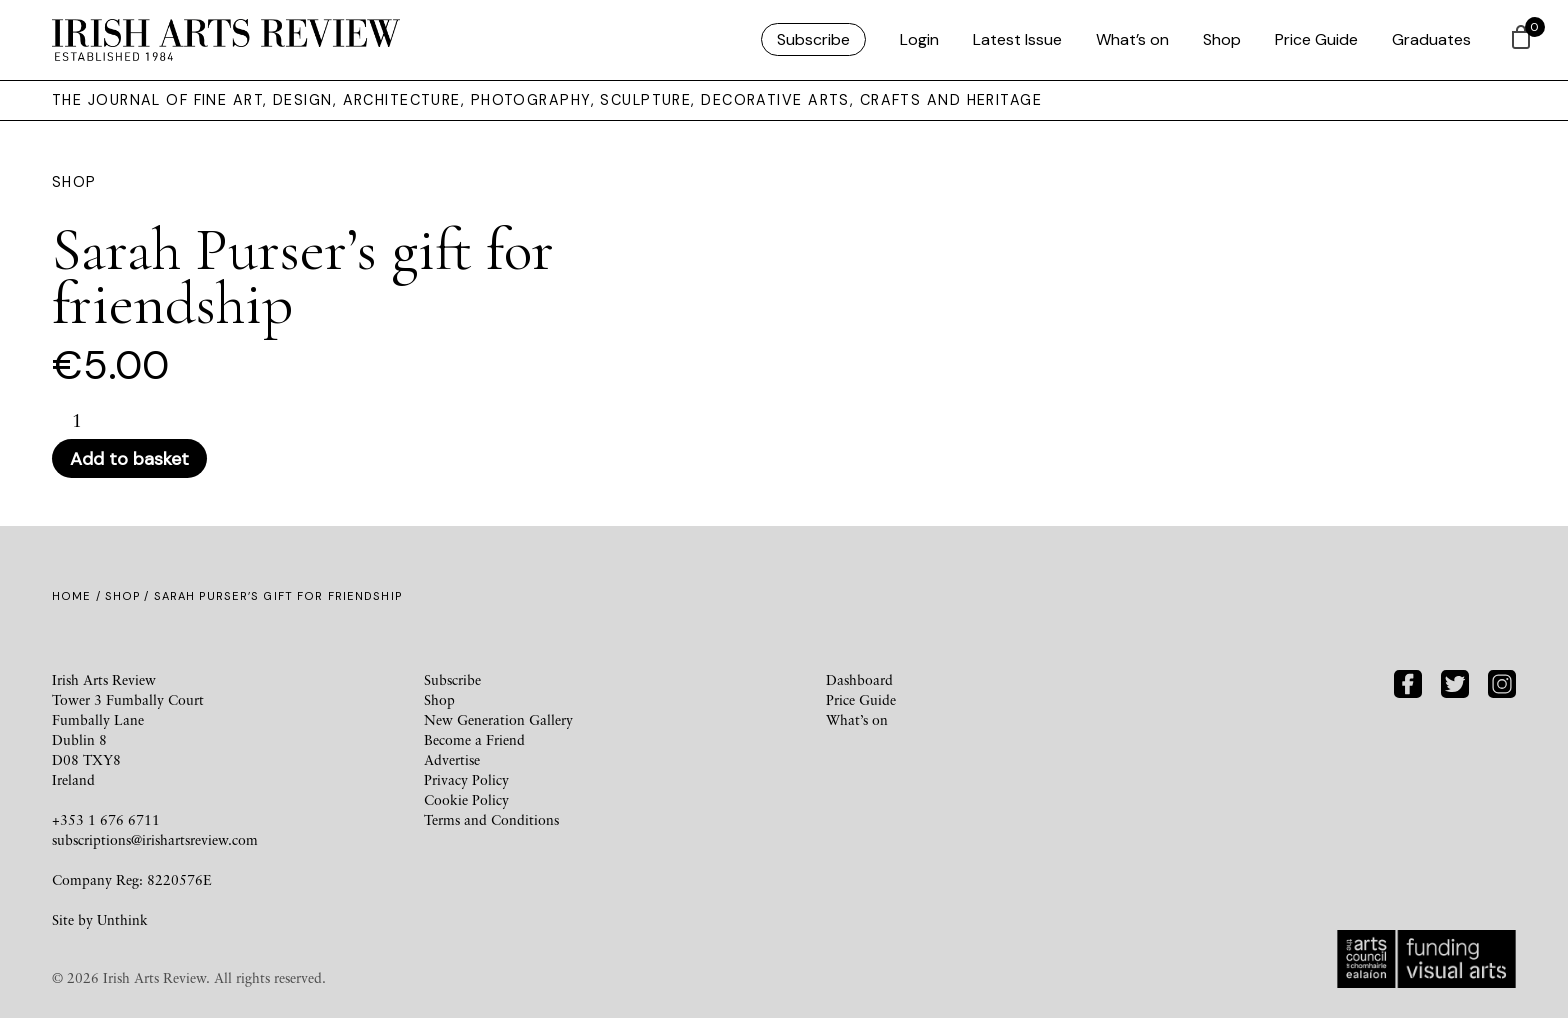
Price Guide (1316, 39)
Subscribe (813, 39)
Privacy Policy (466, 779)
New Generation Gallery (498, 719)
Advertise (452, 759)
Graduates (1431, 39)
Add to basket (129, 459)
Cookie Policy (466, 799)
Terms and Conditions (491, 819)
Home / (78, 596)
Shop (1222, 39)
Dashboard (859, 679)
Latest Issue (1017, 39)
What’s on (1132, 39)
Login (919, 39)
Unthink (122, 919)
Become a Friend (474, 739)
